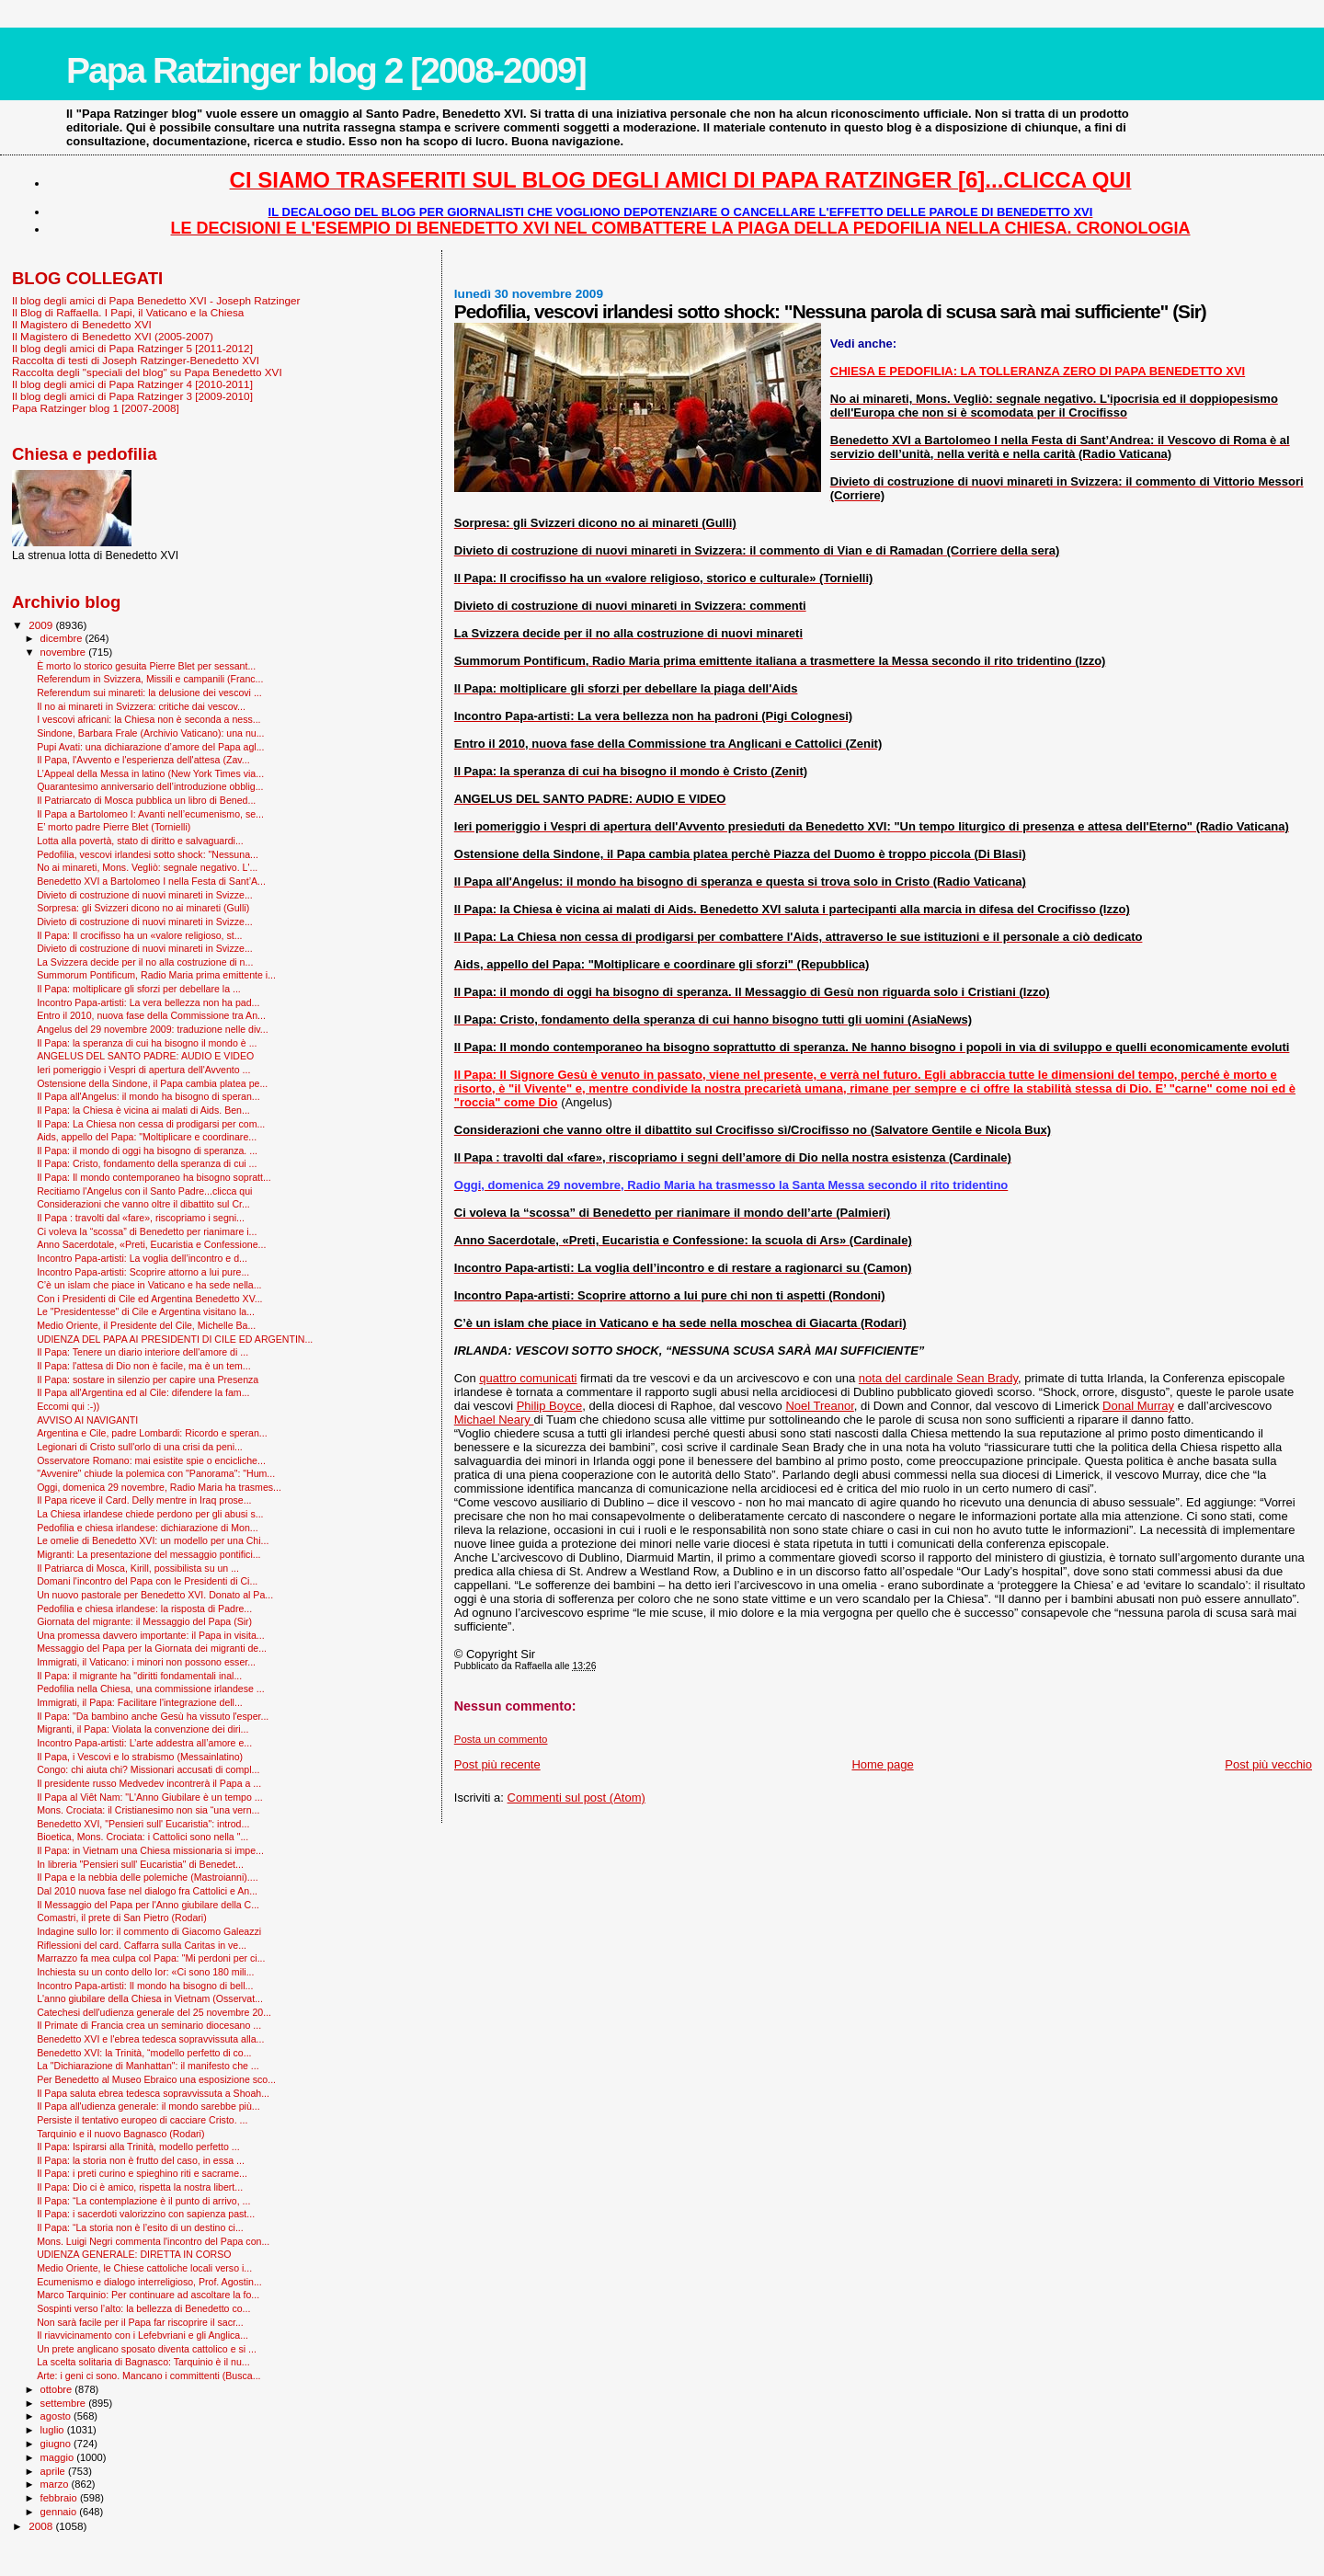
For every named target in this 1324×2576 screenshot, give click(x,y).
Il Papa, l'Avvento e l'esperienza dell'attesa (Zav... (143, 759)
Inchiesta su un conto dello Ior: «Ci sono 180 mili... (145, 1971)
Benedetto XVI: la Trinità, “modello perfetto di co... (144, 2052)
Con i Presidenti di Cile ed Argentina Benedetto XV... (149, 1298)
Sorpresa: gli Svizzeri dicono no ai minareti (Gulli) (143, 907)
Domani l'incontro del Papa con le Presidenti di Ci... (147, 1580)
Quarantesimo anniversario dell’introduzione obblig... (150, 786)
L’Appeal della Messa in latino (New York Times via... (150, 773)
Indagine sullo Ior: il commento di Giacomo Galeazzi (149, 1931)
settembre (64, 2403)
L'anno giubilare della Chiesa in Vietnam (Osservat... (150, 1998)
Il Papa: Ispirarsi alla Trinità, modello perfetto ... (138, 2146)
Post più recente (497, 1764)
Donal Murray (1138, 1406)
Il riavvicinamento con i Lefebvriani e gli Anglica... (142, 2335)
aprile (54, 2471)
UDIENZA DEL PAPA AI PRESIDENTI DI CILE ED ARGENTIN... (175, 1339)
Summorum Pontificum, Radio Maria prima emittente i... (156, 974)
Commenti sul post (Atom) (576, 1797)
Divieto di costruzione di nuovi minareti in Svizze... (145, 894)
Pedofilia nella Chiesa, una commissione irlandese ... (151, 1688)
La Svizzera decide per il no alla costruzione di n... (145, 961)
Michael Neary (494, 1419)
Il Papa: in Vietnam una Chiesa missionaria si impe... (150, 1850)
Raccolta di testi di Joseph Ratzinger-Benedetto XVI (135, 360)
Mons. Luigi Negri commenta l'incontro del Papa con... (153, 2241)
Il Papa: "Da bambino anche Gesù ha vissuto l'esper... (152, 1716)
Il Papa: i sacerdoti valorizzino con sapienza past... (146, 2213)
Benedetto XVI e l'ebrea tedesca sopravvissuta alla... (150, 2038)
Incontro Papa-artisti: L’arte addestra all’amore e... (144, 1742)
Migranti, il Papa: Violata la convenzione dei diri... (142, 1729)
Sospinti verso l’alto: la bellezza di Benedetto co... (143, 2308)
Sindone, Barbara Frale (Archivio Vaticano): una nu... (150, 732)
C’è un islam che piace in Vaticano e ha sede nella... (149, 1284)
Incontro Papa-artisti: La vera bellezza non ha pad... (148, 1002)
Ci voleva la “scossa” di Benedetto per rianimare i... (147, 1231)
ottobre (57, 2389)
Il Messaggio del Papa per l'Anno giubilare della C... (148, 1904)
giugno (57, 2443)
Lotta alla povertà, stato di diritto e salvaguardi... (140, 840)
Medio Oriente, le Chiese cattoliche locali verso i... (144, 2267)
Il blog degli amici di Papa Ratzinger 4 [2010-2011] (132, 384)
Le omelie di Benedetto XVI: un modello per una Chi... (152, 1540)
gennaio (60, 2511)
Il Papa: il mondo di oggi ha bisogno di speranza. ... (147, 1150)
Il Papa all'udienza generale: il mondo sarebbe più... (148, 2106)
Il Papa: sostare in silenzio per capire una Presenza (147, 1379)
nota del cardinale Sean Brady (938, 1378)
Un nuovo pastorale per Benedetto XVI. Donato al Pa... (155, 1594)
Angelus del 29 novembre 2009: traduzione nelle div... (152, 1029)
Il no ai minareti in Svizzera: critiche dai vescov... (141, 706)
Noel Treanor (819, 1406)
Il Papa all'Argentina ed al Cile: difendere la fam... (143, 1392)
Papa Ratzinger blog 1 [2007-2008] (95, 408)
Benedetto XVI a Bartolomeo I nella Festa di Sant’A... (151, 881)
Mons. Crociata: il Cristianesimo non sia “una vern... (148, 1809)
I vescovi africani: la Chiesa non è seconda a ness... (148, 719)
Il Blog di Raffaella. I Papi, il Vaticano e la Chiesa (128, 312)
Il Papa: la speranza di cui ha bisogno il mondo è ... (147, 1042)
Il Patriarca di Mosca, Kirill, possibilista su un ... (138, 1568)
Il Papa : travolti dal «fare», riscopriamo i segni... (141, 1217)
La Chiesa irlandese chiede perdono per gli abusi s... (150, 1513)
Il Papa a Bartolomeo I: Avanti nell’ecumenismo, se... (150, 813)
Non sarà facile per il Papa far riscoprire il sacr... (140, 2322)
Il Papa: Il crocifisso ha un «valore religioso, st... (139, 935)
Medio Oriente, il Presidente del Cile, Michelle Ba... (146, 1325)
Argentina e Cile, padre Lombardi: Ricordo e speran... (152, 1432)
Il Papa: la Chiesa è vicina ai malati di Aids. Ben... (143, 1110)
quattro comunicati (527, 1378)
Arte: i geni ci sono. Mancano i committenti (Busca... (148, 2375)
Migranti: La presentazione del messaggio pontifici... (148, 1554)
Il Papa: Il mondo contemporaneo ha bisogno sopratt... (154, 1177)
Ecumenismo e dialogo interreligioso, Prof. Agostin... (149, 2281)
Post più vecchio (1268, 1764)
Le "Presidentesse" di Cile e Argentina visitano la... (146, 1311)
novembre (64, 652)
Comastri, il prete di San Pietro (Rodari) (122, 1917)
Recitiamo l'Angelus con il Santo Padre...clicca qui (144, 1190)
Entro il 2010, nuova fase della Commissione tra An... (151, 1015)
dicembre (63, 638)
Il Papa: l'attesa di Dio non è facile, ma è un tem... (144, 1365)
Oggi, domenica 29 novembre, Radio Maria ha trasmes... (159, 1487)
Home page (882, 1764)
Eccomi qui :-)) (68, 1406)
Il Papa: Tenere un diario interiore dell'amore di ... (142, 1351)
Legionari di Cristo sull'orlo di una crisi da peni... (140, 1446)
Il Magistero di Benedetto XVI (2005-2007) (112, 336)
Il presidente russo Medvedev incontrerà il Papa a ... (149, 1783)
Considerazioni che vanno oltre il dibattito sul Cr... (143, 1203)
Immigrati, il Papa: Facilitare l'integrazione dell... (140, 1702)
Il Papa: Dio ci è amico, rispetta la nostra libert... (140, 2186)
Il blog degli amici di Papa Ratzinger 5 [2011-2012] (132, 348)
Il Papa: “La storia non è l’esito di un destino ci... (140, 2227)
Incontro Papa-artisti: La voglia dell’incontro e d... (142, 1258)
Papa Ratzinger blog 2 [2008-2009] (326, 70)
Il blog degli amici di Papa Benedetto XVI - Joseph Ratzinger (156, 300)
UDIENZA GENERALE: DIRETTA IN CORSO (134, 2254)
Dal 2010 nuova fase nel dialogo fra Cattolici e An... (147, 1890)
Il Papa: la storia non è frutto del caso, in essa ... (141, 2160)
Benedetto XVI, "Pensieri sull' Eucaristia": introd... (143, 1823)
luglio (53, 2429)
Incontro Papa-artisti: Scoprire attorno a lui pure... (143, 1271)
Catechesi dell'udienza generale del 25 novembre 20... (154, 2012)
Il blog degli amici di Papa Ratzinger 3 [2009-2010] (132, 396)
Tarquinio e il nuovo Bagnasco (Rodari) (120, 2133)
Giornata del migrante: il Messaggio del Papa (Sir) (144, 1621)
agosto (57, 2415)
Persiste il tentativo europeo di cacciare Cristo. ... (142, 2119)
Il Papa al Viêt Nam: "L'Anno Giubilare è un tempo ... (150, 1797)
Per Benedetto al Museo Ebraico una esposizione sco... (156, 2079)
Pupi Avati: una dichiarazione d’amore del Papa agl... (150, 746)
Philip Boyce (550, 1406)
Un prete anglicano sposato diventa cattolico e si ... (147, 2348)
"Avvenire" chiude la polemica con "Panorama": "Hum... (156, 1473)
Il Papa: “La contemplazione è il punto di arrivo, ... (143, 2200)
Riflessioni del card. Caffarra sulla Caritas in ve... (141, 1945)
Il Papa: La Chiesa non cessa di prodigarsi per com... (151, 1123)
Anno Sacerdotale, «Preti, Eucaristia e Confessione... (151, 1244)
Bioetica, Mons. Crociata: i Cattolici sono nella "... (142, 1836)
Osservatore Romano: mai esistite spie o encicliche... (151, 1460)
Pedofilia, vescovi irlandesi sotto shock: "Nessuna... (147, 854)
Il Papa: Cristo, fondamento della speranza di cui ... (147, 1163)
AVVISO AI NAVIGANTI (87, 1419)
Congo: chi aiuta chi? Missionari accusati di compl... (148, 1769)
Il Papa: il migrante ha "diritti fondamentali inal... (139, 1675)
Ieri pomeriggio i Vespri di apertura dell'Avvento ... (143, 1069)
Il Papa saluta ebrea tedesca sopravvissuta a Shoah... (153, 2093)
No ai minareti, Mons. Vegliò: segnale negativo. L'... (147, 867)
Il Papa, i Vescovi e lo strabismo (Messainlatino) (140, 1756)
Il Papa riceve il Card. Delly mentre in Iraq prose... (144, 1500)
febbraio (60, 2497)
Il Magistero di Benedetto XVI (82, 324)
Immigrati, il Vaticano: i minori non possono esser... (146, 1661)
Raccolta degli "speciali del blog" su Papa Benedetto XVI (147, 372)
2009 (42, 625)
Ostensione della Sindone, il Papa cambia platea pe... (152, 1083)
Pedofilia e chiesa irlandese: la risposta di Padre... (144, 1608)
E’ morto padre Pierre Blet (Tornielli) (113, 826)
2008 (42, 2526)
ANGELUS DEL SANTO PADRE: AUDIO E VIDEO (145, 1055)
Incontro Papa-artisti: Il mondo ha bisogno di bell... (145, 1985)
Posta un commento (501, 1739)
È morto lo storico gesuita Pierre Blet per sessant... (146, 665)
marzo (56, 2484)
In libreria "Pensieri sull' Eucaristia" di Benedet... (140, 1864)
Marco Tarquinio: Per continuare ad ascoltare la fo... (148, 2294)
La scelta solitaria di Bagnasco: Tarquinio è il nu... (143, 2361)
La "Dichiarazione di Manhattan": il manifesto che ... (148, 2065)
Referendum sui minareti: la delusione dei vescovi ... (149, 692)
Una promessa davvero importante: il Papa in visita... (151, 1635)
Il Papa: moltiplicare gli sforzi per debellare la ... (139, 988)
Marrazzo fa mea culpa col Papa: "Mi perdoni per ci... (151, 1957)
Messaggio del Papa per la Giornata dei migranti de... (152, 1648)
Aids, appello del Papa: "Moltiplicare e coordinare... (147, 1136)
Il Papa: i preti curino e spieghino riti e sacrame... (142, 2173)
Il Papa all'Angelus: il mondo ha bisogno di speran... (148, 1096)
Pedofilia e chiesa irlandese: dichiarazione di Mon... (147, 1527)
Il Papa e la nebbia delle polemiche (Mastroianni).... (147, 1877)
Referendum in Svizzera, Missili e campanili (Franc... (150, 678)
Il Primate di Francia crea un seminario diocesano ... (149, 2025)
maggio (58, 2457)
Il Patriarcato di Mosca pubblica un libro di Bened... (146, 800)
